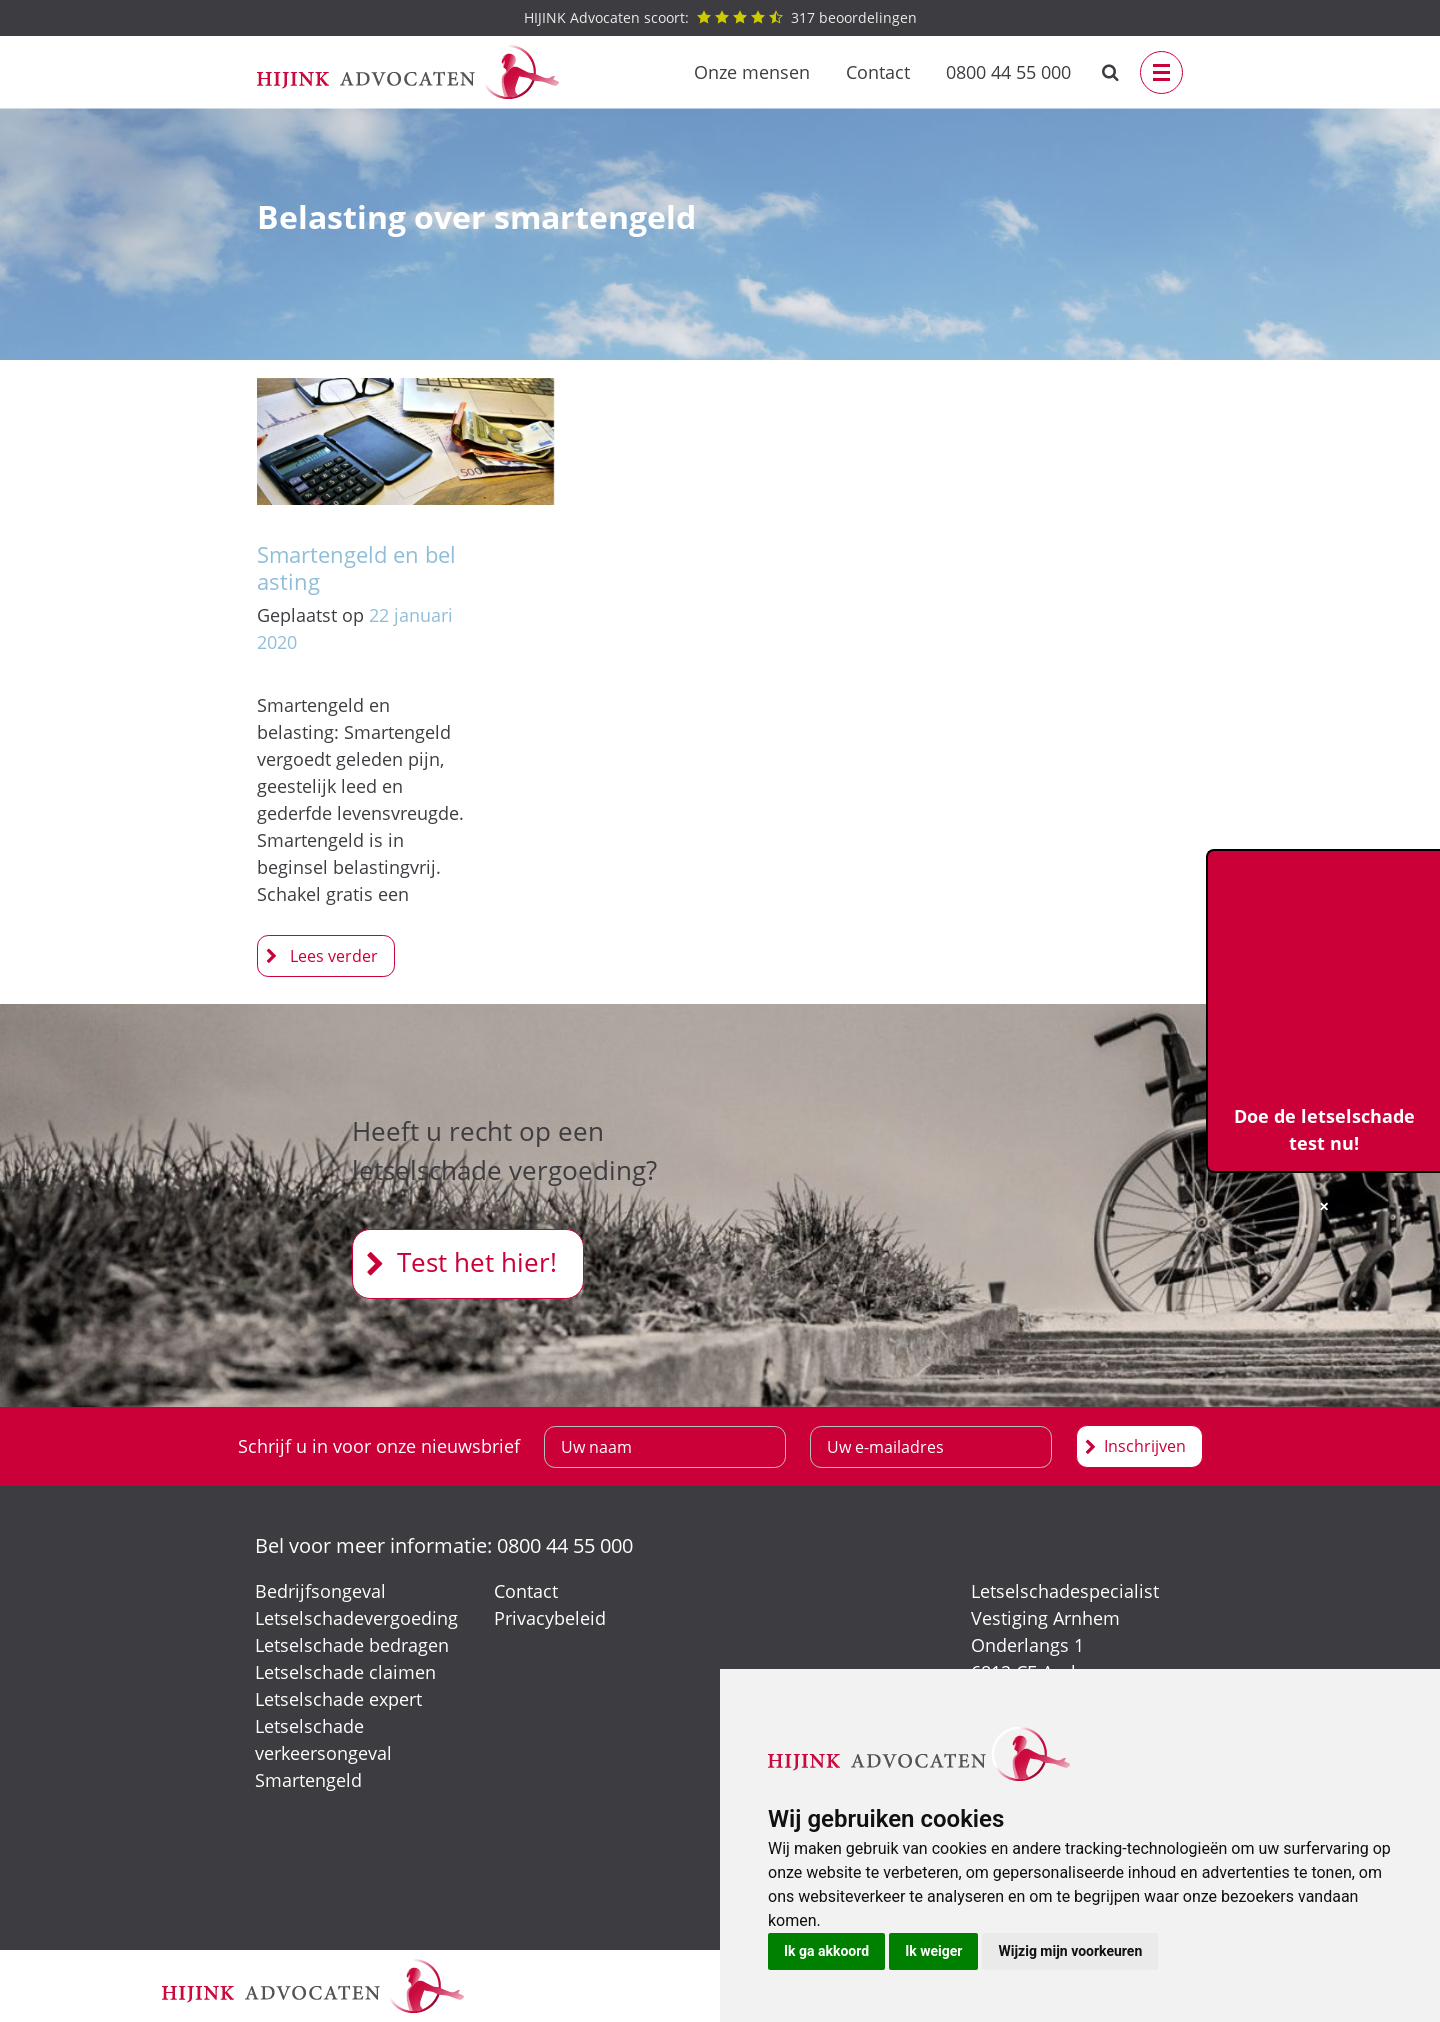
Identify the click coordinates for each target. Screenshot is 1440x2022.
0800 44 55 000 (1008, 72)
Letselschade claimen (345, 1672)
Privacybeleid (550, 1618)
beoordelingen (720, 17)
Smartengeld (308, 1780)
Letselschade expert (338, 1699)
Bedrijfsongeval (320, 1591)
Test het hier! (477, 1262)
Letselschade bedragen (352, 1645)
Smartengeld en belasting (356, 567)
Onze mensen (752, 72)
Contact (878, 72)
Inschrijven (1145, 1446)
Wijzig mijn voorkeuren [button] (1070, 1951)
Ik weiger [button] (933, 1951)
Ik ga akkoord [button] (826, 1951)
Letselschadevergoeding (356, 1618)
